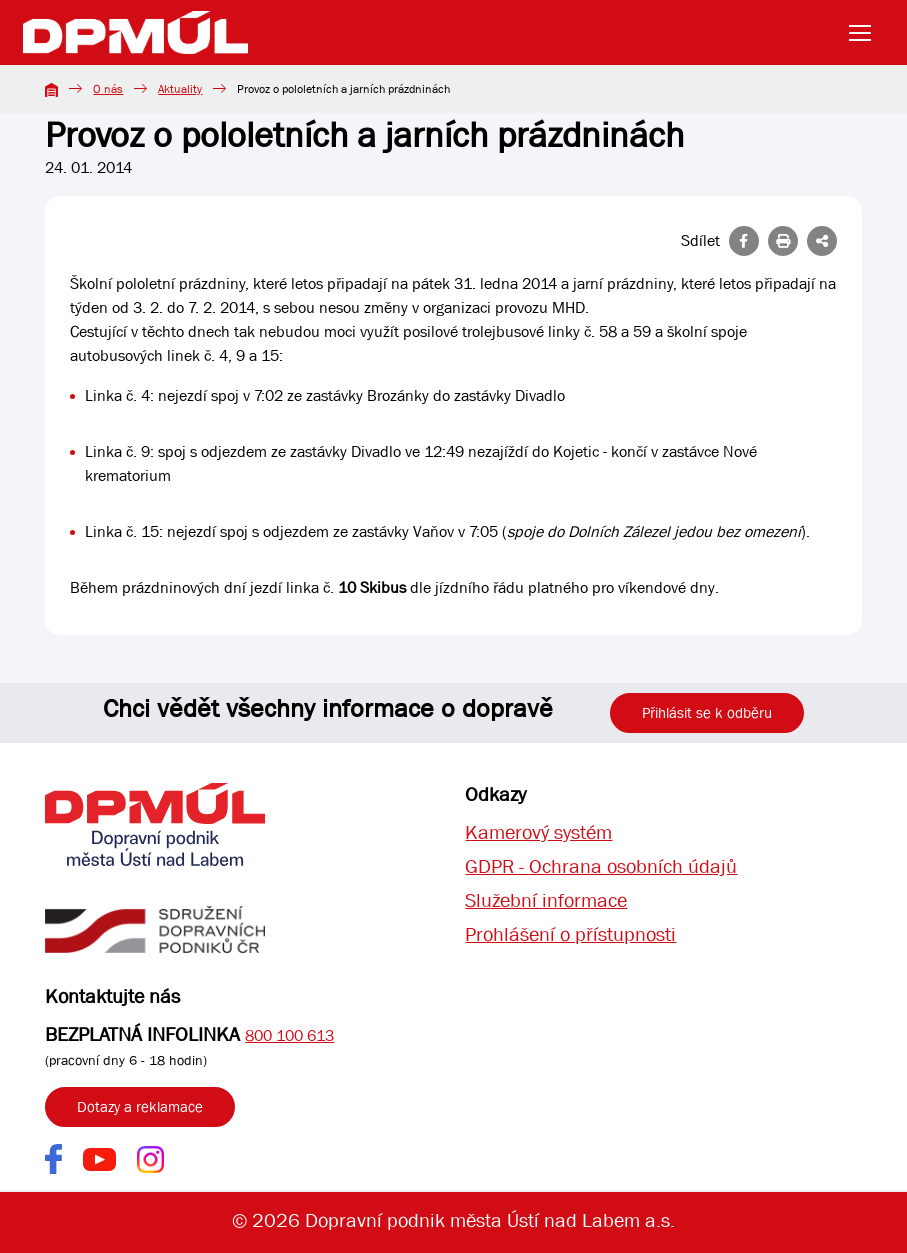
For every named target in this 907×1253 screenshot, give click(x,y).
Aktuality (180, 89)
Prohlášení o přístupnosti (570, 934)
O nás (108, 89)
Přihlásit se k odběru (707, 713)
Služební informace (546, 900)
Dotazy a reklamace (140, 1107)
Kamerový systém (538, 832)
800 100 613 (289, 1035)
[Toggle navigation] (866, 33)
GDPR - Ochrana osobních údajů (601, 866)
